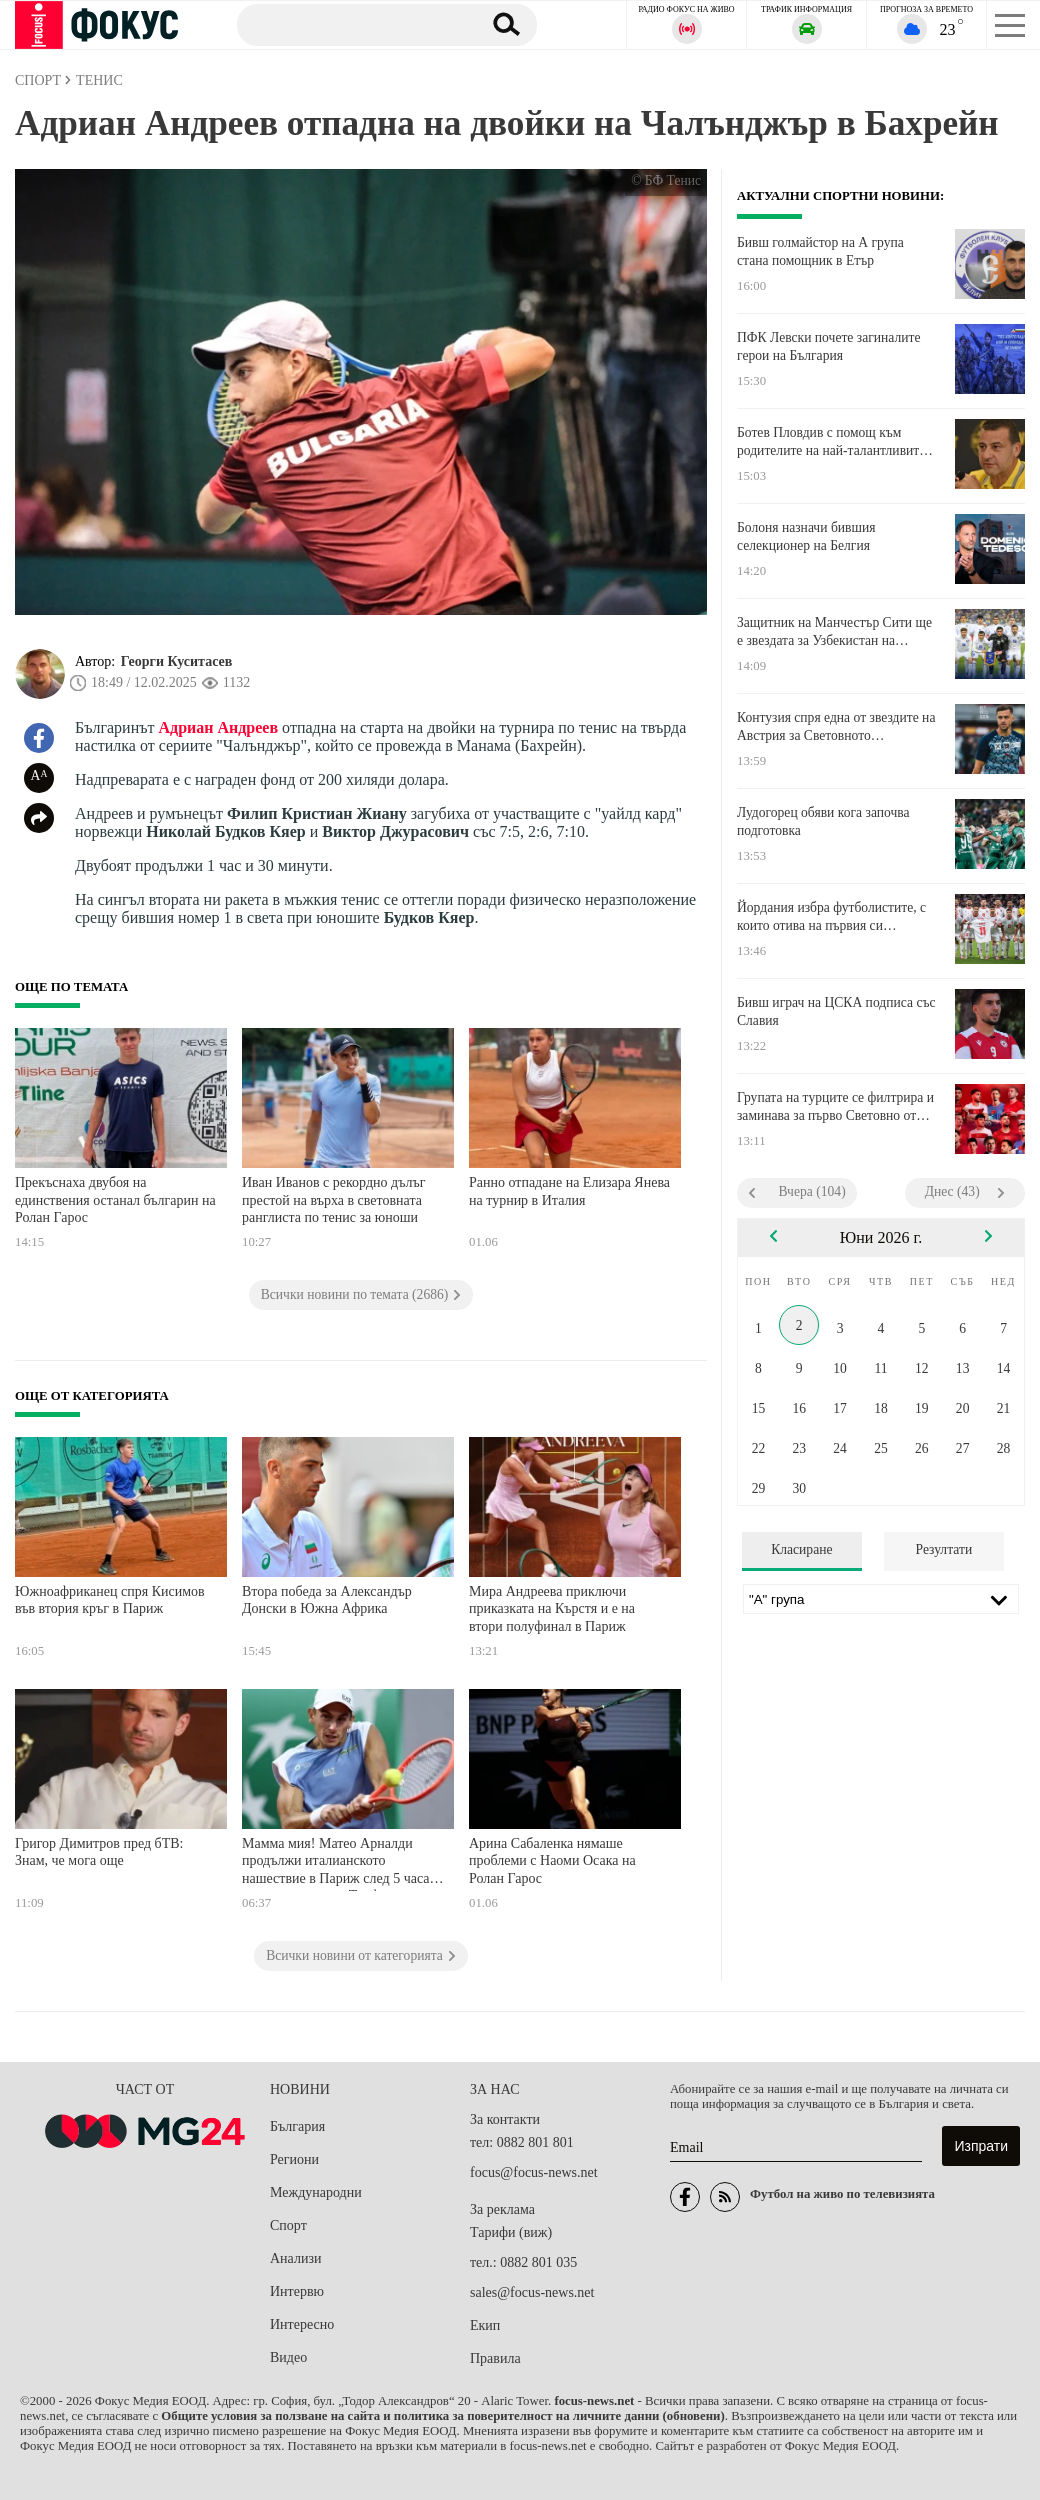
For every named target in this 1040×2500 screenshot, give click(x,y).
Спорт (288, 2225)
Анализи (295, 2258)
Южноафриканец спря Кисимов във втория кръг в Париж (110, 1600)
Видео (288, 2357)
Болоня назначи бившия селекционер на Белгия (806, 536)
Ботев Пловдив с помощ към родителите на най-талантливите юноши (831, 442)
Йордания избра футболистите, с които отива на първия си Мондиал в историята (831, 917)
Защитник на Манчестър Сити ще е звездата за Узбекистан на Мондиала (834, 632)
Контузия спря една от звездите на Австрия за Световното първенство (836, 727)
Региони (294, 2159)
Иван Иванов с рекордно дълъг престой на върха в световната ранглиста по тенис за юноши (333, 1200)
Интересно (302, 2324)
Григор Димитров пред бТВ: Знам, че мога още (99, 1852)
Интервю (297, 2291)
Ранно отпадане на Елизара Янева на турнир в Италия (569, 1191)
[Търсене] (351, 24)
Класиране (801, 1549)
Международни (316, 2192)
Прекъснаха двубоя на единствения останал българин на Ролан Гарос (115, 1200)
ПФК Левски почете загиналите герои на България (829, 346)
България (297, 2126)
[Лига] (881, 1599)
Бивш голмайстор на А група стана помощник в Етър (820, 251)
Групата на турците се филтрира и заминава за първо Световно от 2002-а (835, 1107)
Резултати (944, 1549)
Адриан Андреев (219, 727)
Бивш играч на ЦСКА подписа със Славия (836, 1011)
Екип (485, 2325)
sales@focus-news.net (532, 2292)
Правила (495, 2358)
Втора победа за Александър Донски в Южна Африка (327, 1600)
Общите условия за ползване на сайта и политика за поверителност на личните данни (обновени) (442, 2416)
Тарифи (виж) (511, 2232)
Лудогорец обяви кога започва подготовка (823, 821)
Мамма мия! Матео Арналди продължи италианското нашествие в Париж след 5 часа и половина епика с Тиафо (341, 1863)
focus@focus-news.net (534, 2172)
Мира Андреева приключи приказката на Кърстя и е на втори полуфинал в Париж (552, 1609)
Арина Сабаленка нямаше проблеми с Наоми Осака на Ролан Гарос (552, 1861)
